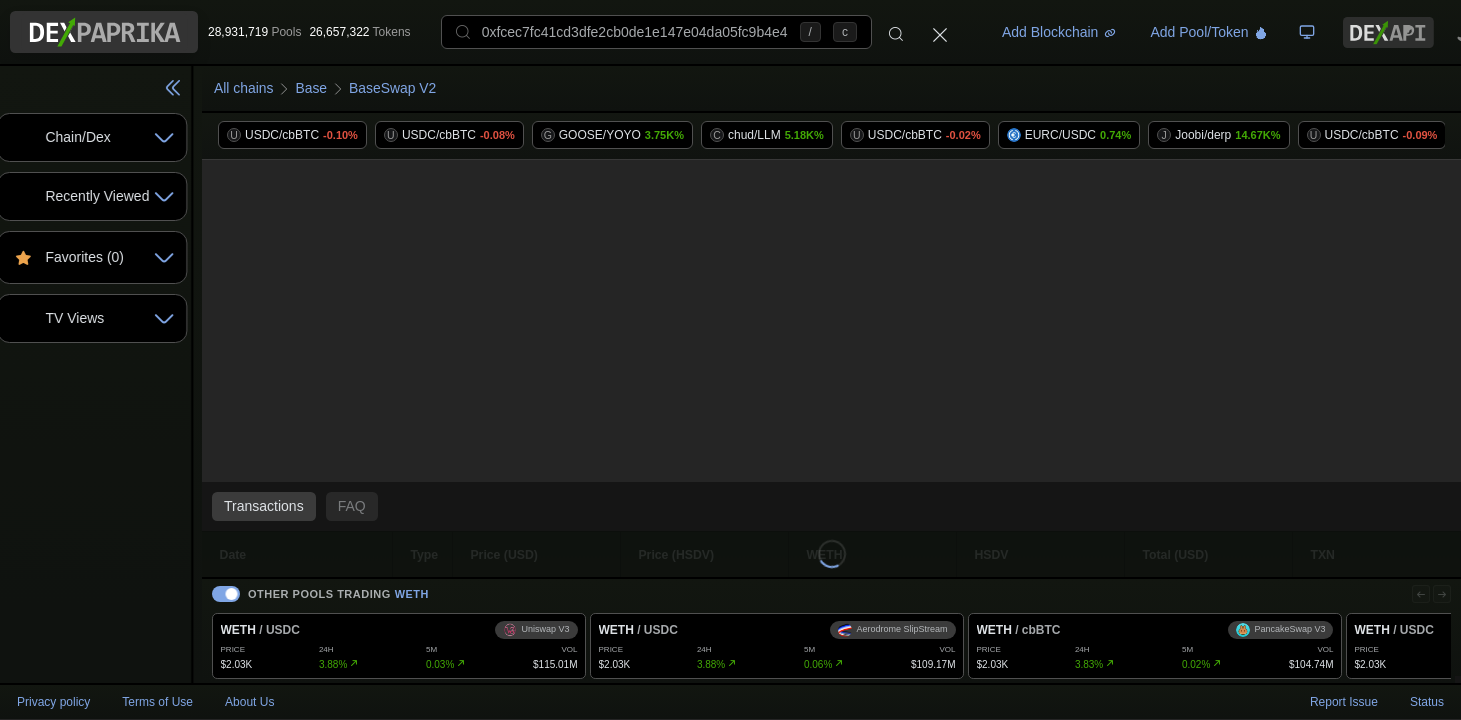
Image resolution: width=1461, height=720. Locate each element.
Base (380, 88)
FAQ (420, 506)
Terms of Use (157, 702)
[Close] (940, 32)
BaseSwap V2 (462, 88)
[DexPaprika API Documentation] (1388, 32)
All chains (312, 88)
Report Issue (1344, 702)
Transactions (332, 506)
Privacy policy (53, 702)
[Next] (1441, 589)
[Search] (896, 32)
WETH (480, 589)
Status (1427, 702)
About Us (249, 702)
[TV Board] (1307, 32)
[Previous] (1418, 589)
